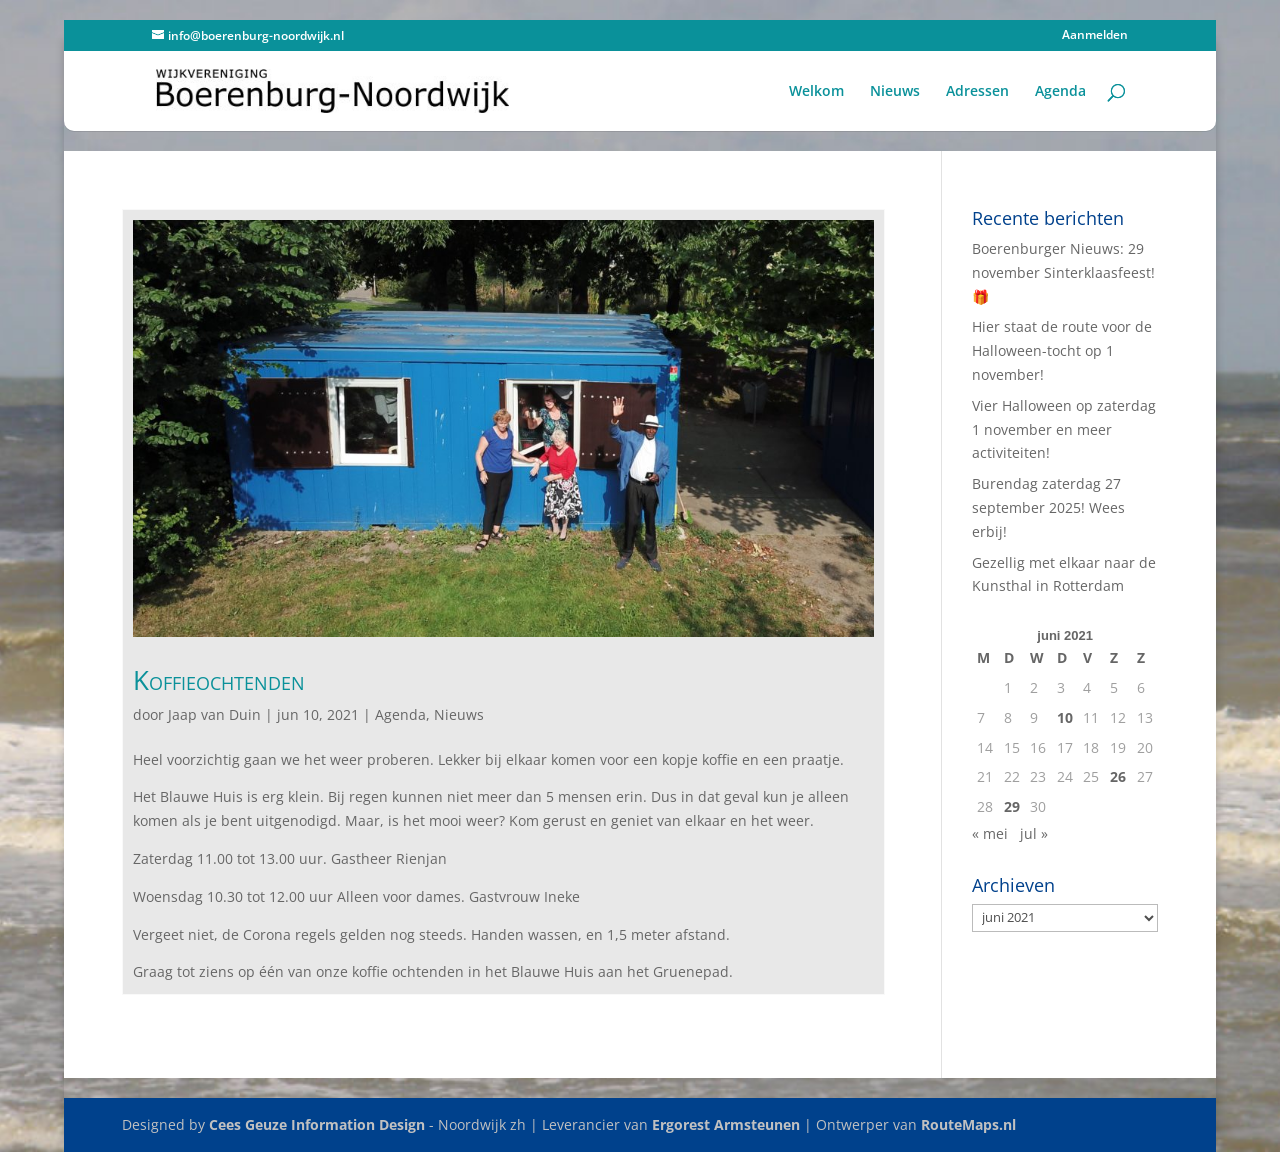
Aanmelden (1095, 36)
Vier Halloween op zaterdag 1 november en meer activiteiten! (1064, 429)
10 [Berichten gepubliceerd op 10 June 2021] (1065, 717)
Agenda (1060, 92)
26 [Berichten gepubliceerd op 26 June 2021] (1118, 776)
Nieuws (895, 92)
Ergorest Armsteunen (726, 1124)
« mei (990, 833)
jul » (1034, 833)
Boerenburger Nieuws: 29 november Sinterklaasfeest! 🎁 (1063, 272)
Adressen (977, 92)
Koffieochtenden (219, 680)
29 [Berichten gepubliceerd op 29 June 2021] (1012, 806)
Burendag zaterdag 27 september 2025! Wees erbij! (1048, 507)
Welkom (816, 92)
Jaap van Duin (214, 714)
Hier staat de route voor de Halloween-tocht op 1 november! (1062, 350)
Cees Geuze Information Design (317, 1124)
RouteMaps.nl (968, 1124)
